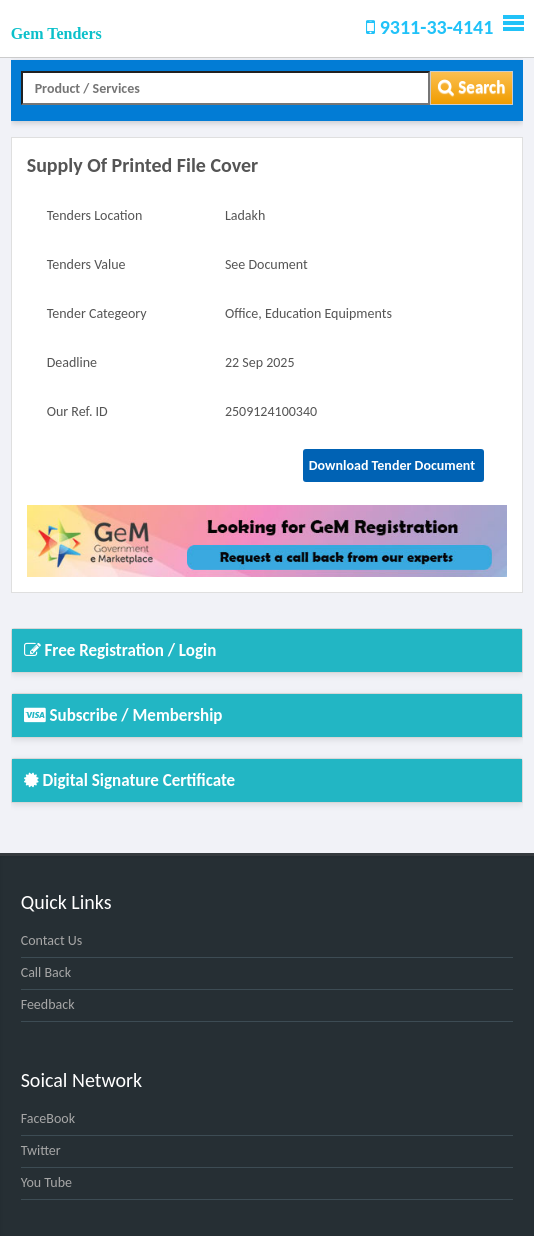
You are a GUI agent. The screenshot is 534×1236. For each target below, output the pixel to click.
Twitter (41, 1150)
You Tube (46, 1182)
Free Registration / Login (120, 650)
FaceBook (48, 1118)
